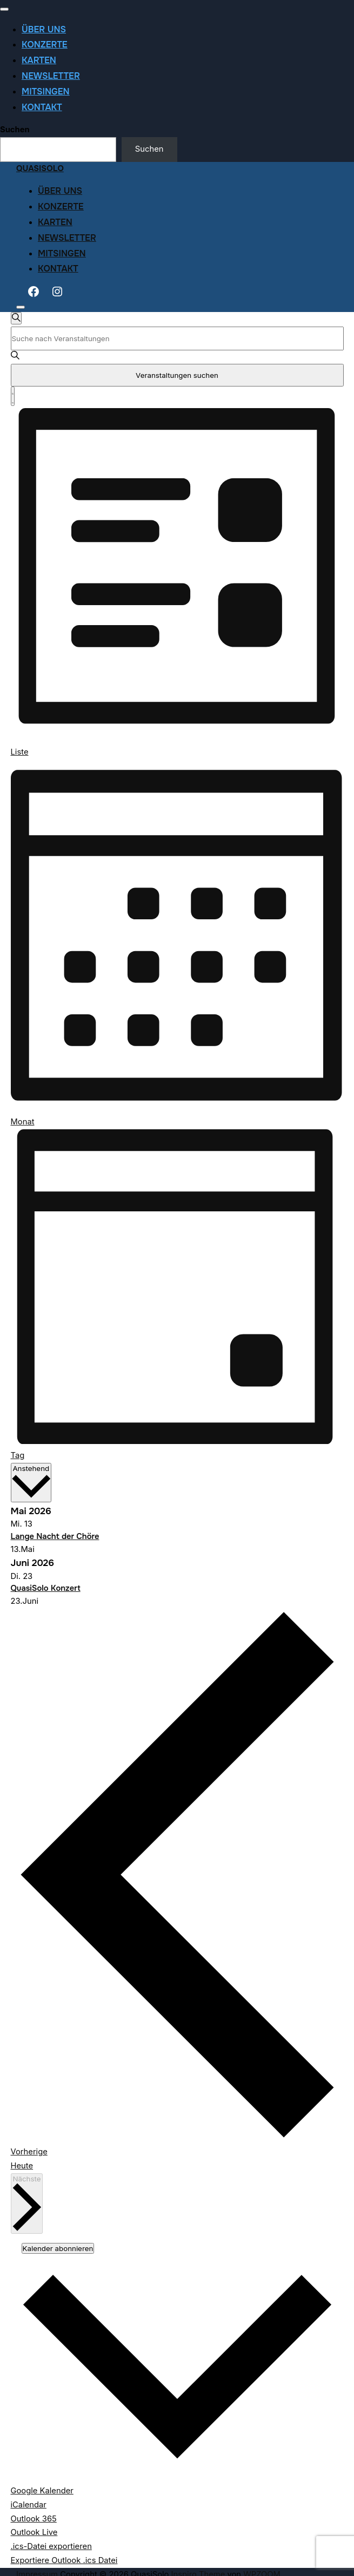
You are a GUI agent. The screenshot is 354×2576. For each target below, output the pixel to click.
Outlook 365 (34, 2519)
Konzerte (45, 44)
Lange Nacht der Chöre (55, 1536)
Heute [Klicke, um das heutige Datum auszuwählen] (22, 2166)
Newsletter (51, 76)
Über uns (44, 29)
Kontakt (42, 107)
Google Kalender (42, 2491)
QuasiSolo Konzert (46, 1588)
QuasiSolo (40, 169)
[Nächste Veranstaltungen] (27, 2203)
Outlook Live (34, 2532)
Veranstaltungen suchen (177, 375)
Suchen (15, 129)
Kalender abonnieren (58, 2248)
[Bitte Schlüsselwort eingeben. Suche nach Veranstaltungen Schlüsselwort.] (177, 338)
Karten (39, 60)
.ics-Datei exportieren (51, 2546)
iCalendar (28, 2505)
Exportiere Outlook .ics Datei (64, 2560)
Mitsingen (46, 91)
